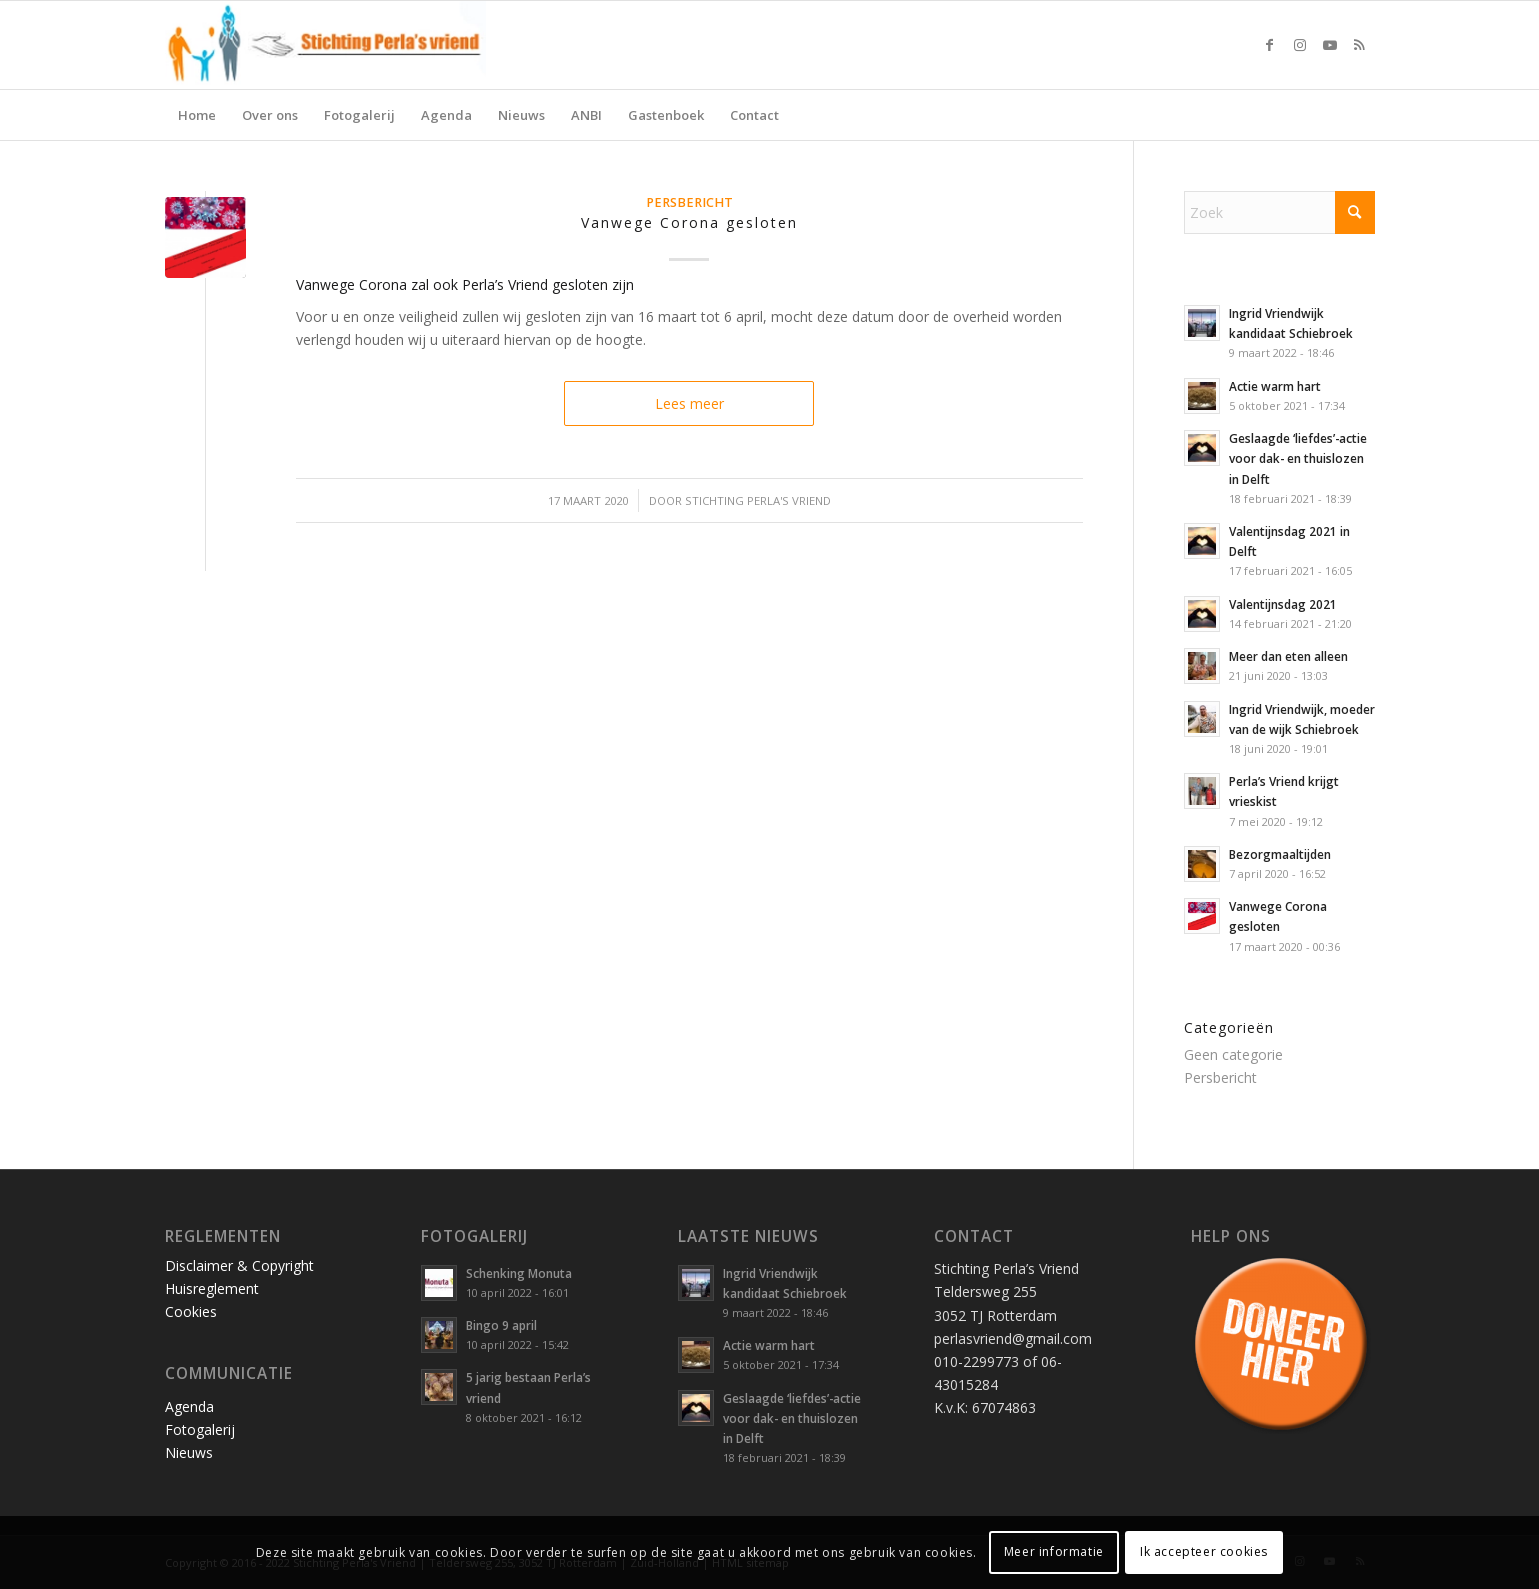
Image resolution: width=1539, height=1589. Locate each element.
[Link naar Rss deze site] (1360, 45)
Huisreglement (212, 1288)
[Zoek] (1279, 212)
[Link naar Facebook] (1270, 45)
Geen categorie (1233, 1054)
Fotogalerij (200, 1429)
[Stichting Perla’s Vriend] (326, 45)
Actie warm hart (1275, 386)
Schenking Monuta (519, 1273)
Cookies (191, 1311)
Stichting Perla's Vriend (758, 500)
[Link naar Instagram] (1300, 45)
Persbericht (689, 202)
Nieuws (189, 1452)
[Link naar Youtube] (1330, 45)
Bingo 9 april (501, 1325)
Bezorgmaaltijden (1280, 854)
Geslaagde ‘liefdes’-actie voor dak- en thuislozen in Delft (1298, 458)
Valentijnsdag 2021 (1283, 604)
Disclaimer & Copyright (239, 1265)
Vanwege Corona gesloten (689, 222)
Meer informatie (1054, 1551)
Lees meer (689, 403)
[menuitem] (197, 115)
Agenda (189, 1406)
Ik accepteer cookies (1204, 1551)
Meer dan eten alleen (1288, 656)
